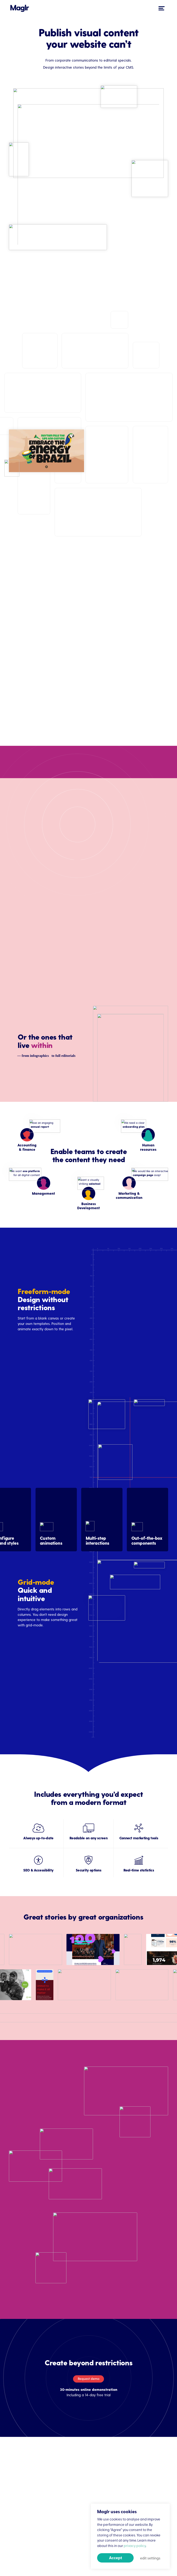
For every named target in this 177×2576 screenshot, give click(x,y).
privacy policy (135, 2545)
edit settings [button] (150, 2557)
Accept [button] (115, 2557)
